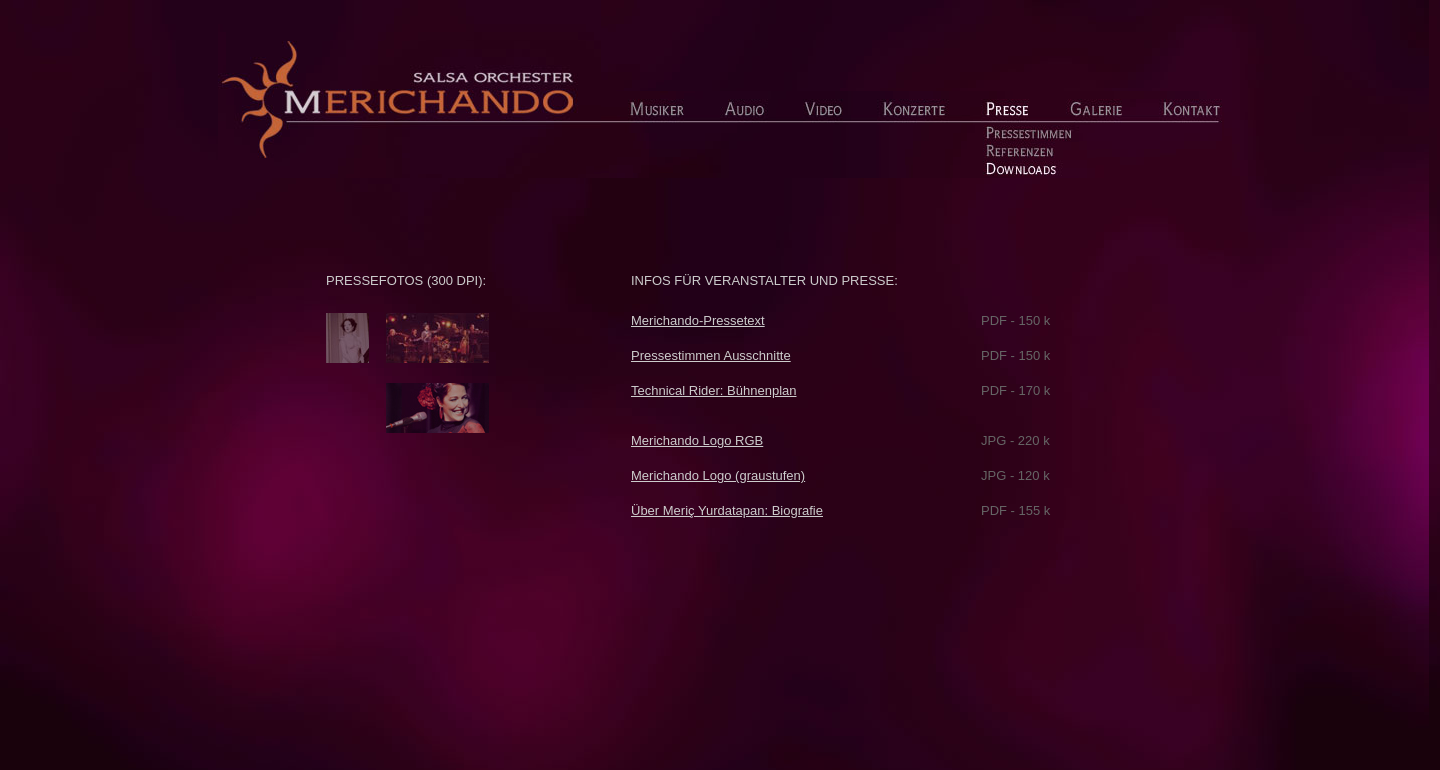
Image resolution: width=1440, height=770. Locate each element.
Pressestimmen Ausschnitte (711, 355)
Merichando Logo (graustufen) (718, 475)
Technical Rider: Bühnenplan (714, 390)
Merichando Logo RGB (697, 440)
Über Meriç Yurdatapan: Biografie (727, 510)
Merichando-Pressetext (698, 320)
